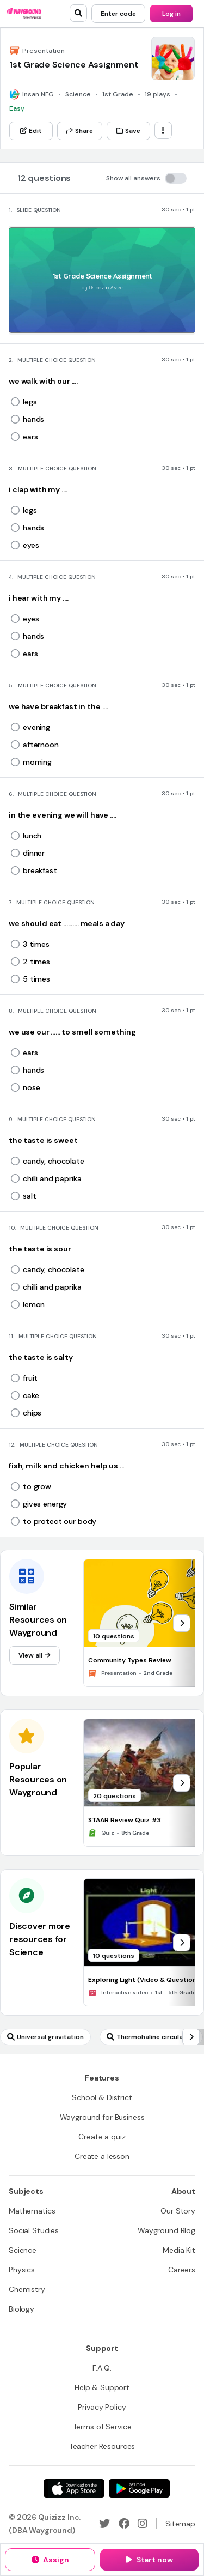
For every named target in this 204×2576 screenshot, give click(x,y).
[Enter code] (118, 13)
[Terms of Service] (102, 2427)
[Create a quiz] (101, 2137)
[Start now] (149, 2559)
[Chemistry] (27, 2289)
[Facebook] (124, 2523)
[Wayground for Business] (102, 2117)
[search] (78, 13)
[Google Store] (139, 2488)
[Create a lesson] (102, 2156)
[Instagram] (142, 2523)
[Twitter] (104, 2523)
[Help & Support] (102, 2387)
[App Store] (74, 2488)
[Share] (79, 131)
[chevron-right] (181, 1623)
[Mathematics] (32, 2211)
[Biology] (21, 2309)
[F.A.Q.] (101, 2368)
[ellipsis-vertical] (163, 130)
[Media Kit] (179, 2250)
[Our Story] (177, 2211)
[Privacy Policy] (102, 2407)
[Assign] (50, 2559)
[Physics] (22, 2270)
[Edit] (31, 131)
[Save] (128, 131)
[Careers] (181, 2270)
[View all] (34, 1655)
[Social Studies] (34, 2230)
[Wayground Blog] (166, 2230)
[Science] (22, 2250)
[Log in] (171, 13)
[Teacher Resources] (102, 2446)
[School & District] (102, 2097)
